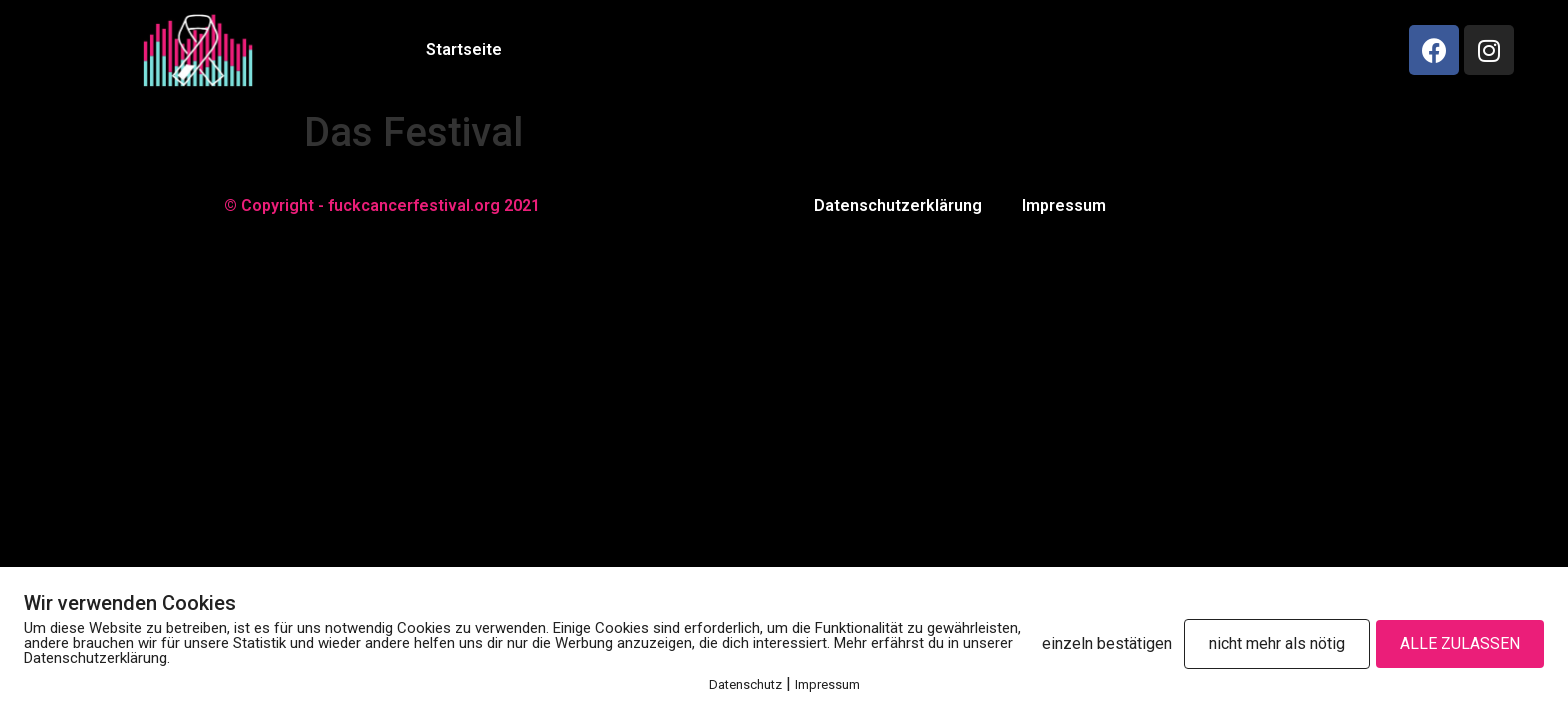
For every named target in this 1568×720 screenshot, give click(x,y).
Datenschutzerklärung (898, 205)
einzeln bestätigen (1107, 643)
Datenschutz (745, 684)
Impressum (1064, 205)
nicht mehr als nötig (1277, 643)
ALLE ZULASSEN (1460, 643)
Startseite (464, 49)
